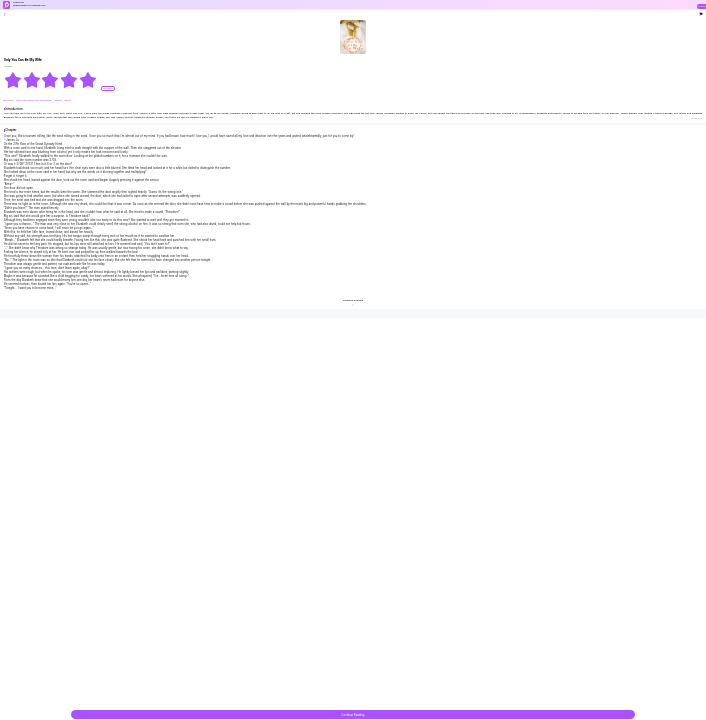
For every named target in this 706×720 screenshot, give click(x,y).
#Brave (67, 100)
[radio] (13, 80)
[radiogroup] (50, 80)
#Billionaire (9, 100)
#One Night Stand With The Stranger (34, 100)
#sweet (59, 100)
